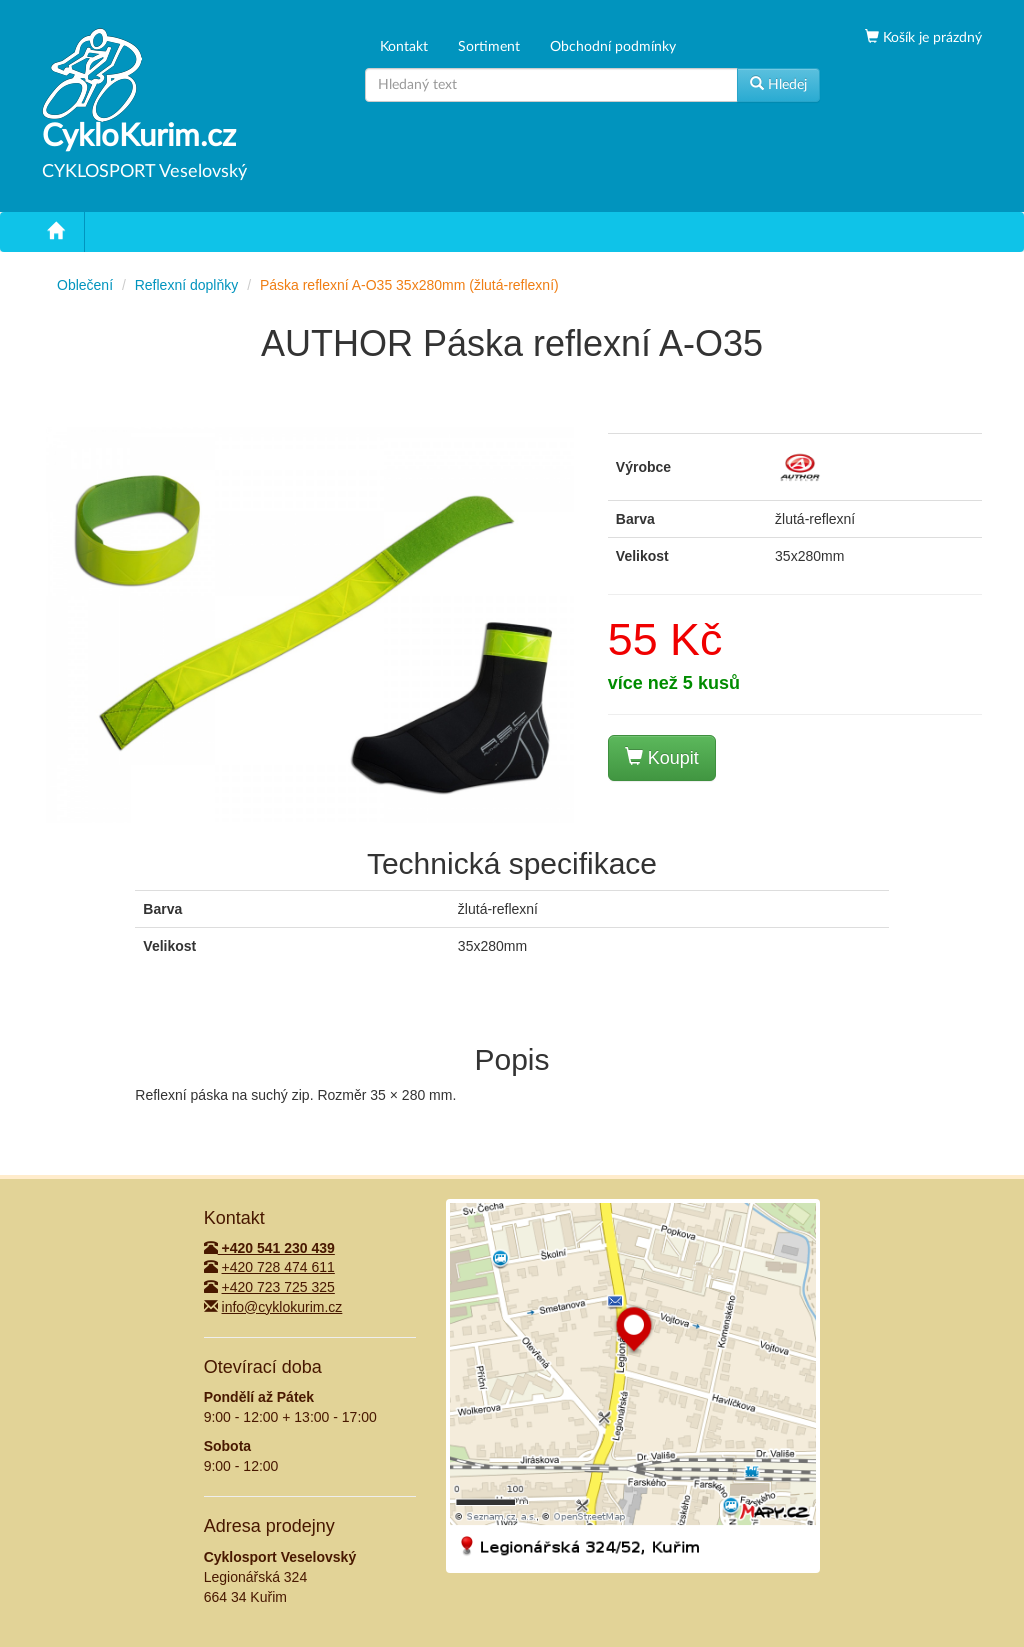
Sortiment (489, 47)
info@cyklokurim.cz (282, 1307)
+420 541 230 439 (269, 1248)
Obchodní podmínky (613, 47)
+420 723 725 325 (278, 1287)
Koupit (662, 757)
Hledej (778, 84)
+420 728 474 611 (278, 1267)
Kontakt (404, 47)
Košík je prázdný (930, 38)
